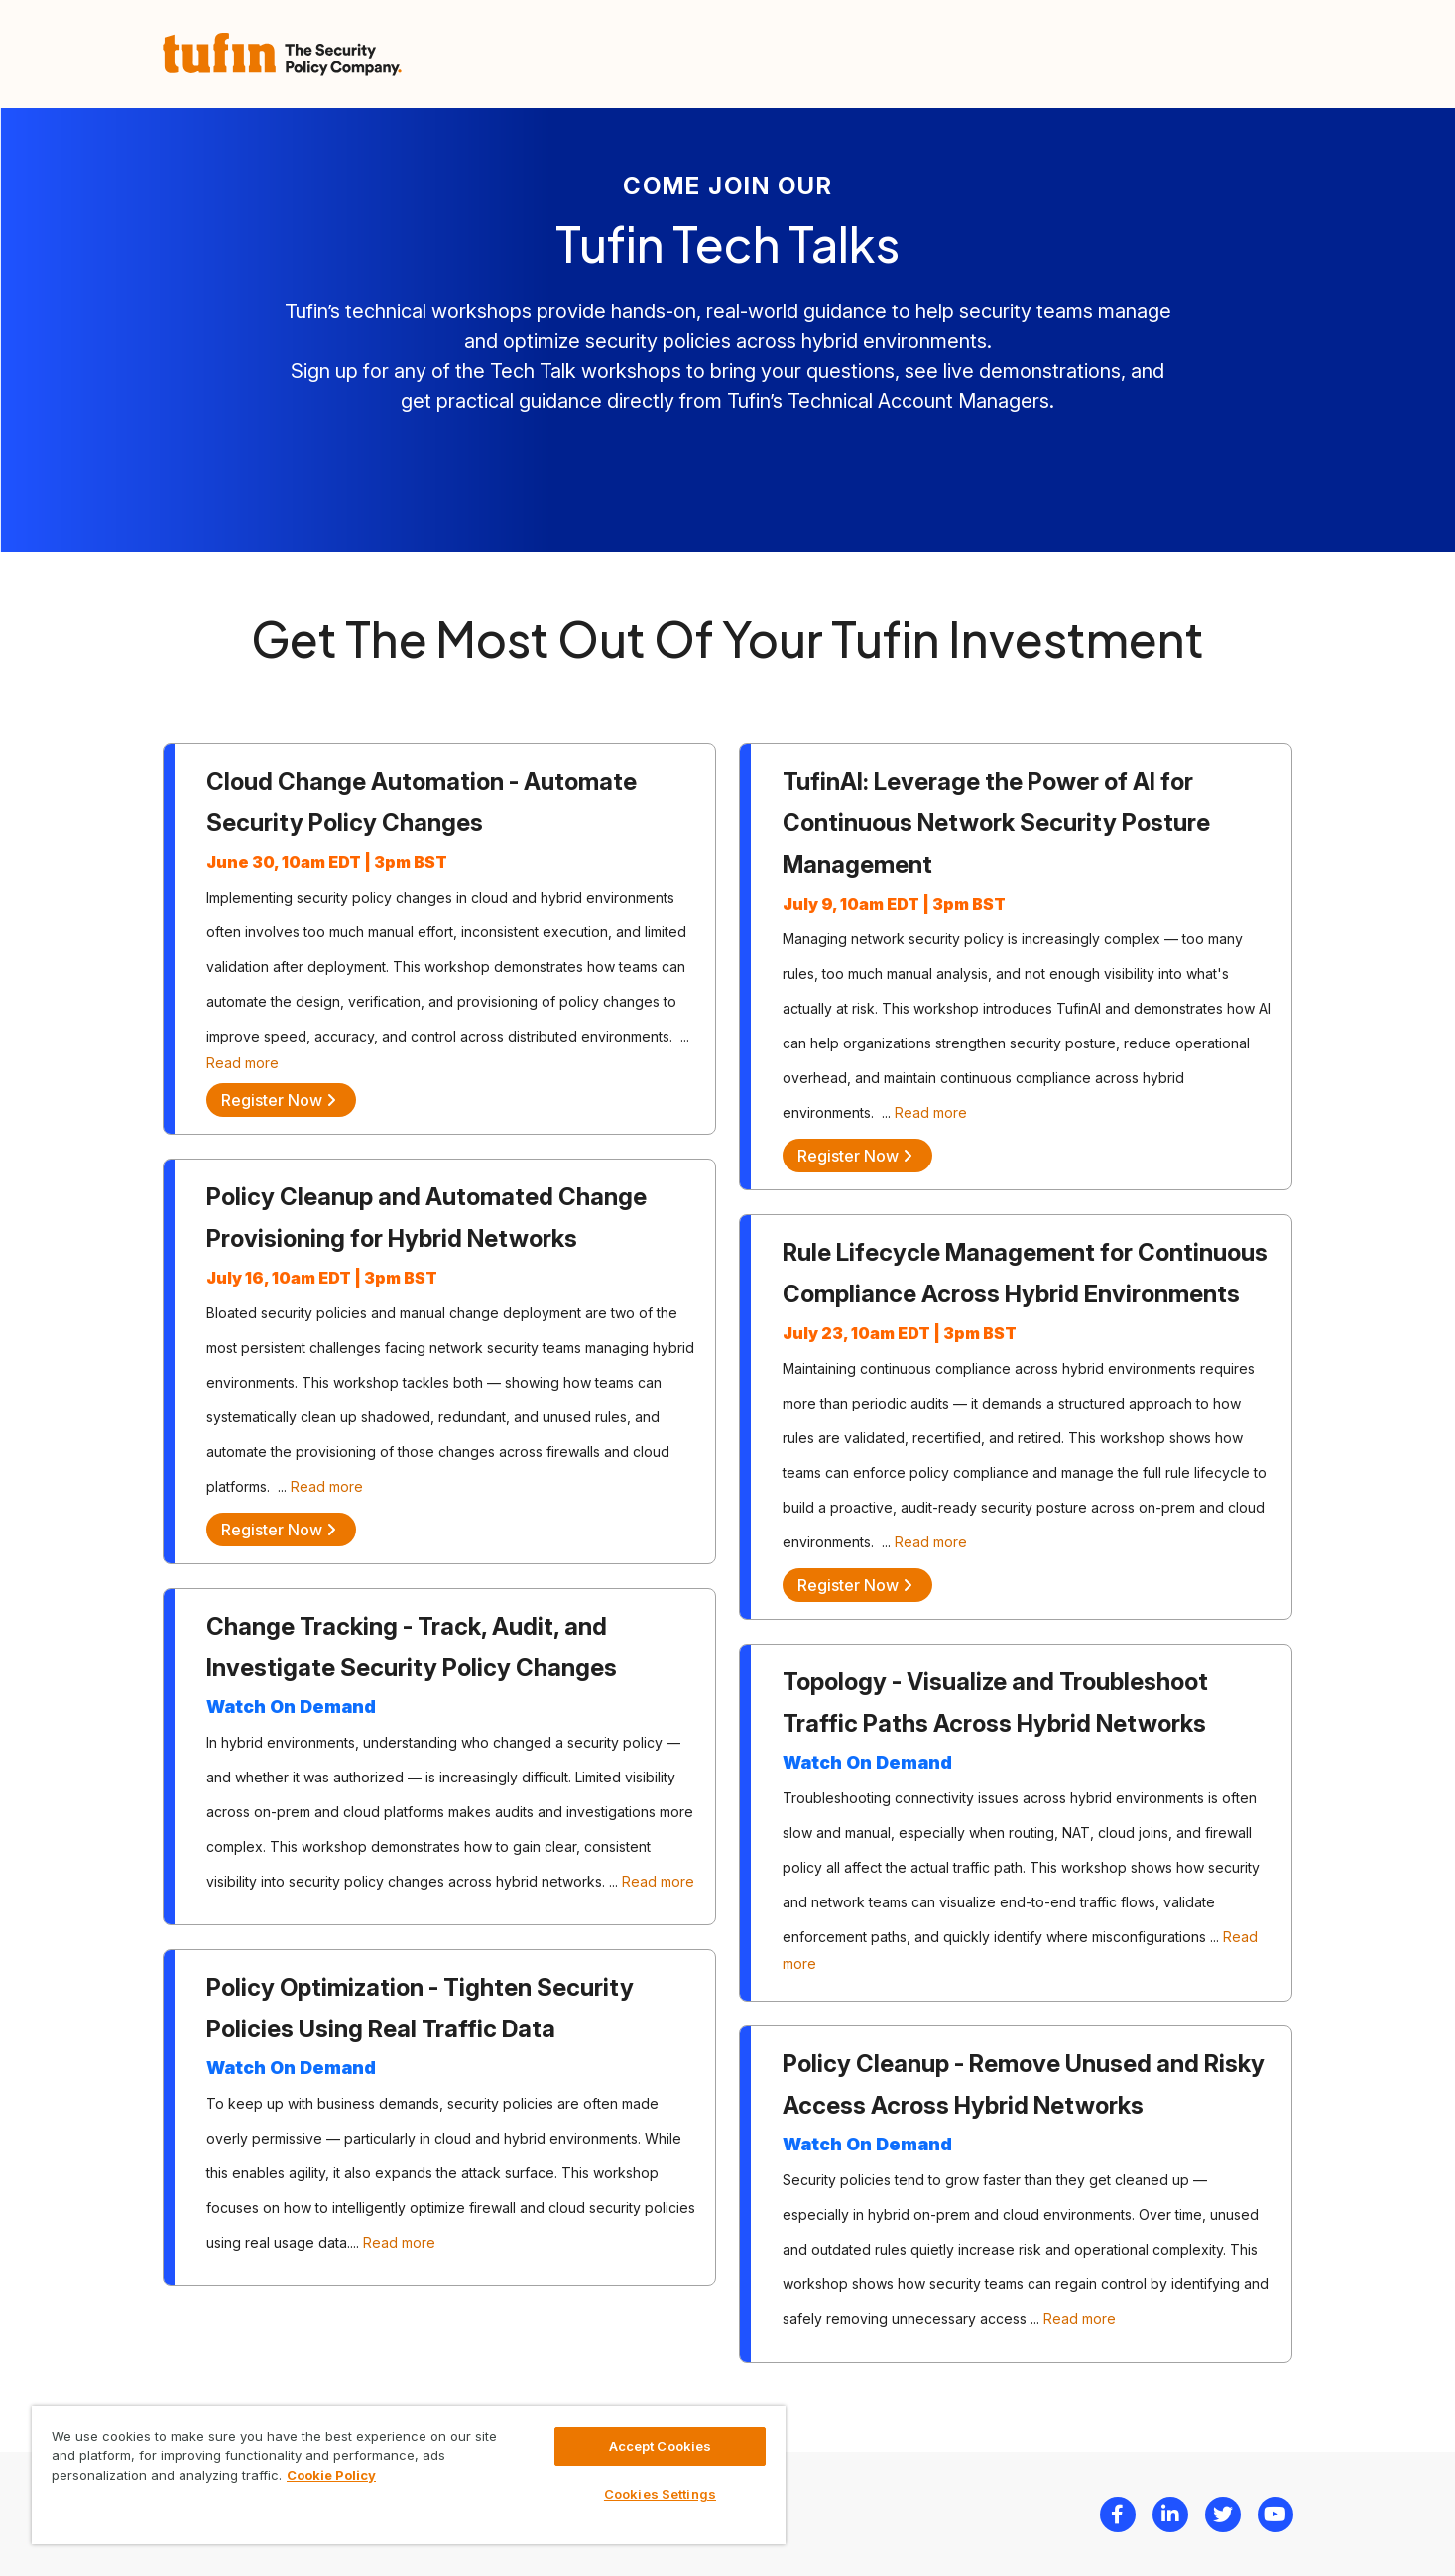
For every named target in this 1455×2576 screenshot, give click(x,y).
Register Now (278, 1100)
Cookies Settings (660, 2494)
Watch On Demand (291, 1706)
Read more (242, 1062)
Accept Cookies (660, 2446)
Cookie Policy (331, 2475)
